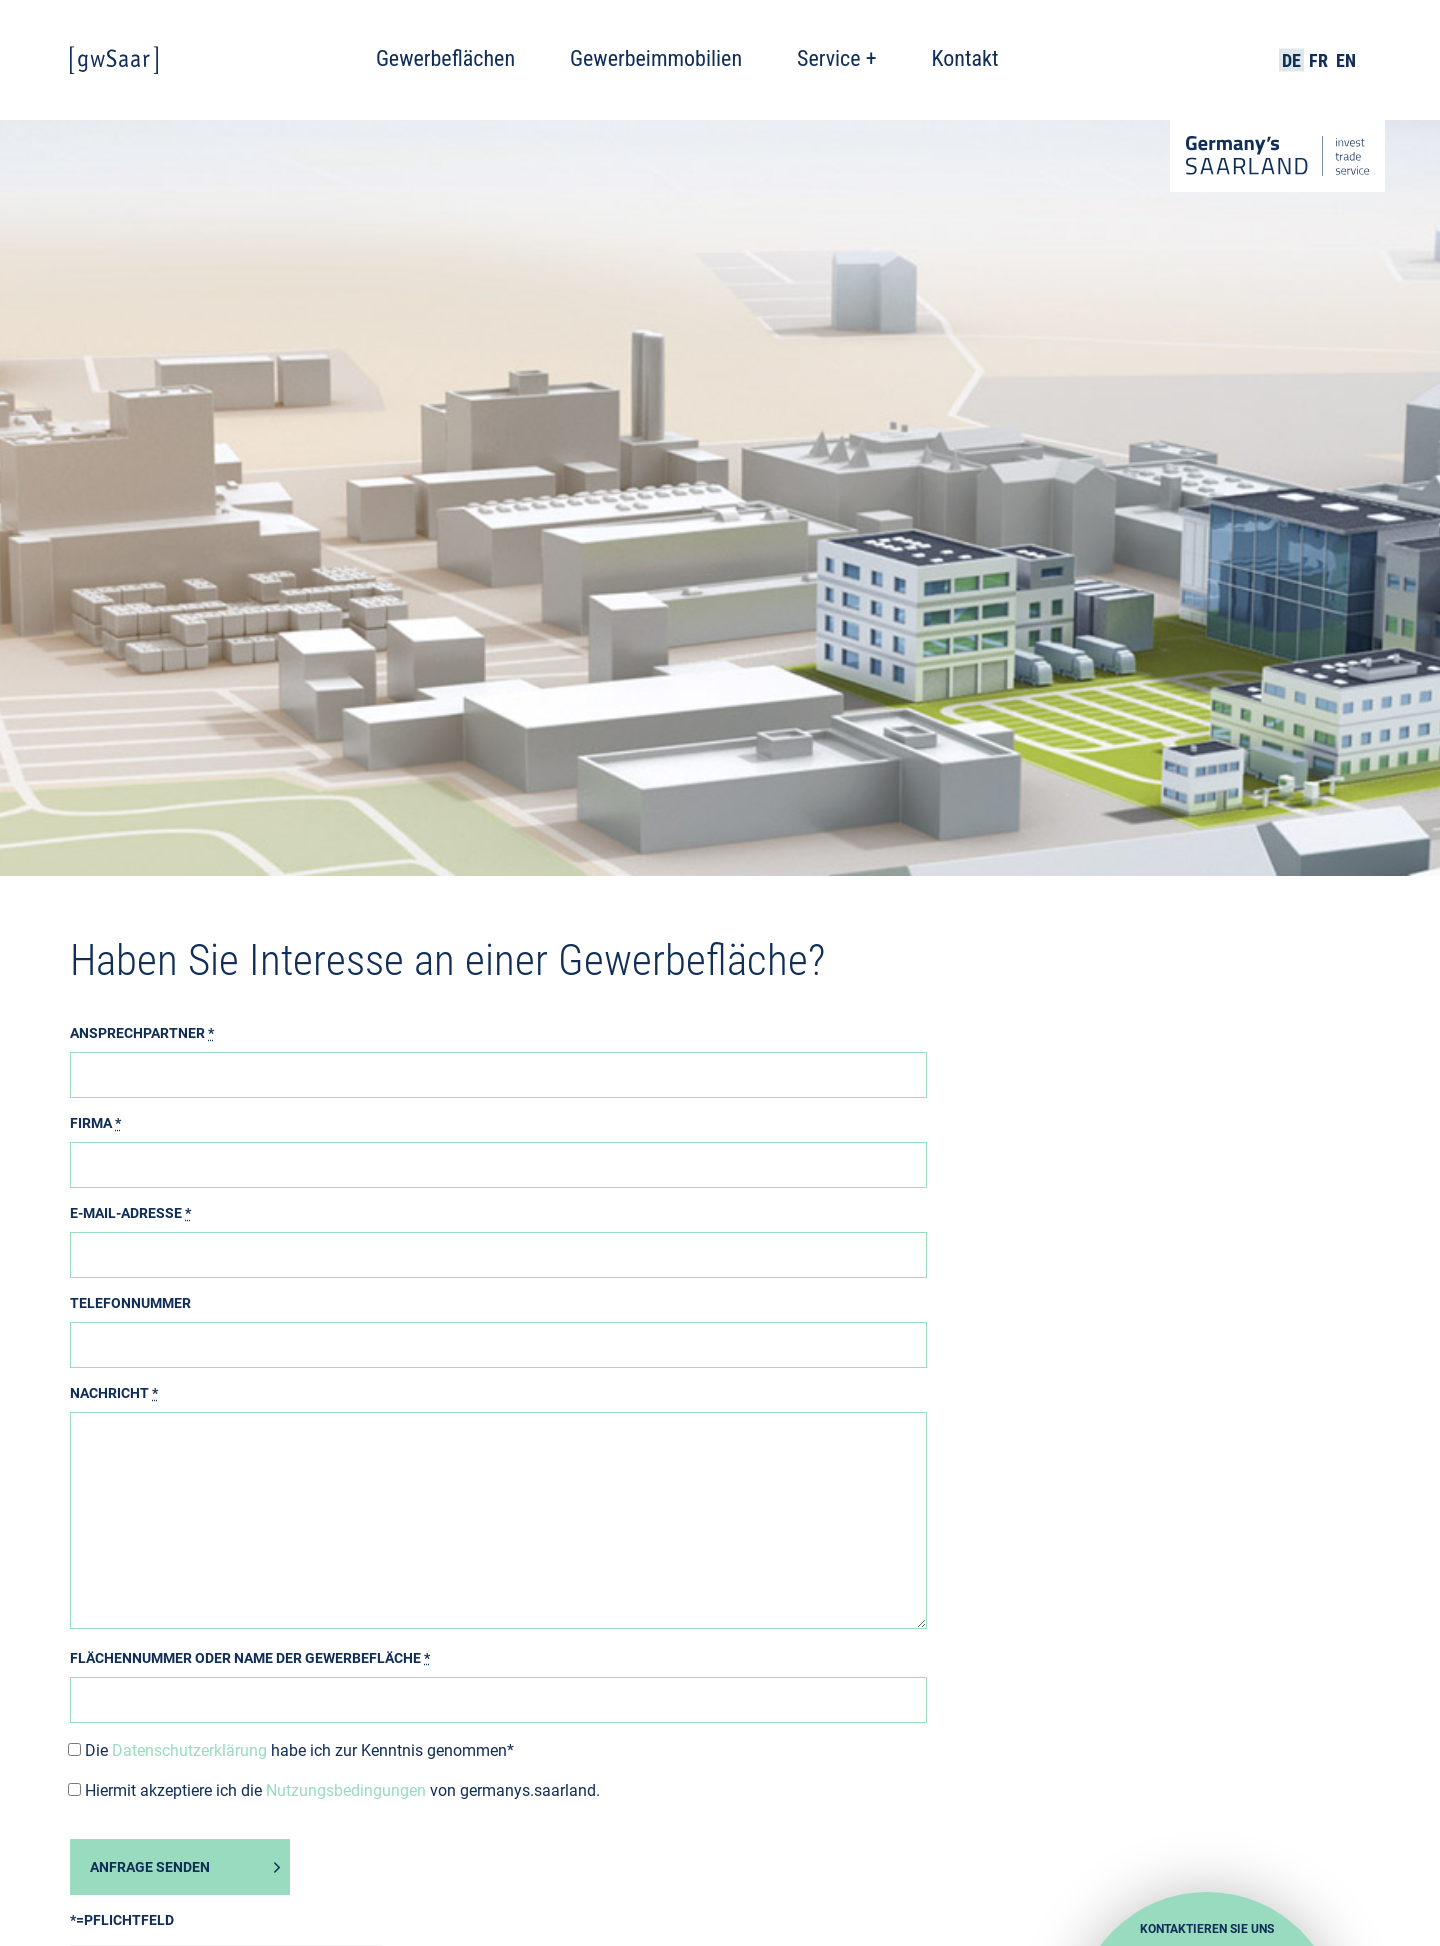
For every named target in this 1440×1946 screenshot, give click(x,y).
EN (1346, 60)
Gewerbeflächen (445, 58)
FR (1318, 60)
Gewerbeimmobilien (656, 58)
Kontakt (965, 58)
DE (1291, 60)
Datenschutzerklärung (189, 1750)
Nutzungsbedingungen (346, 1790)
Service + (837, 58)
